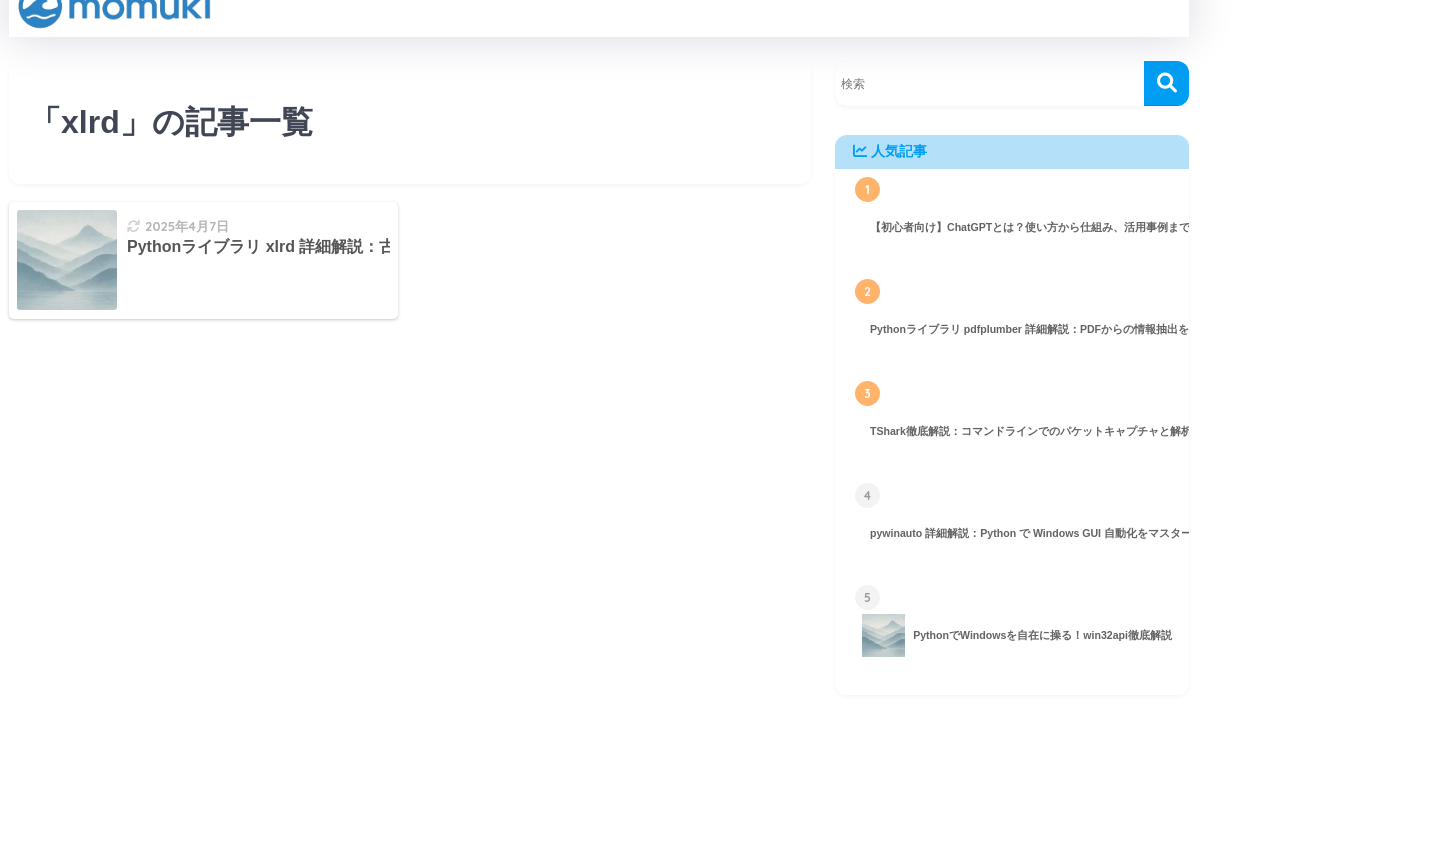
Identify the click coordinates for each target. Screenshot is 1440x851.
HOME (599, 782)
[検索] (1166, 83)
